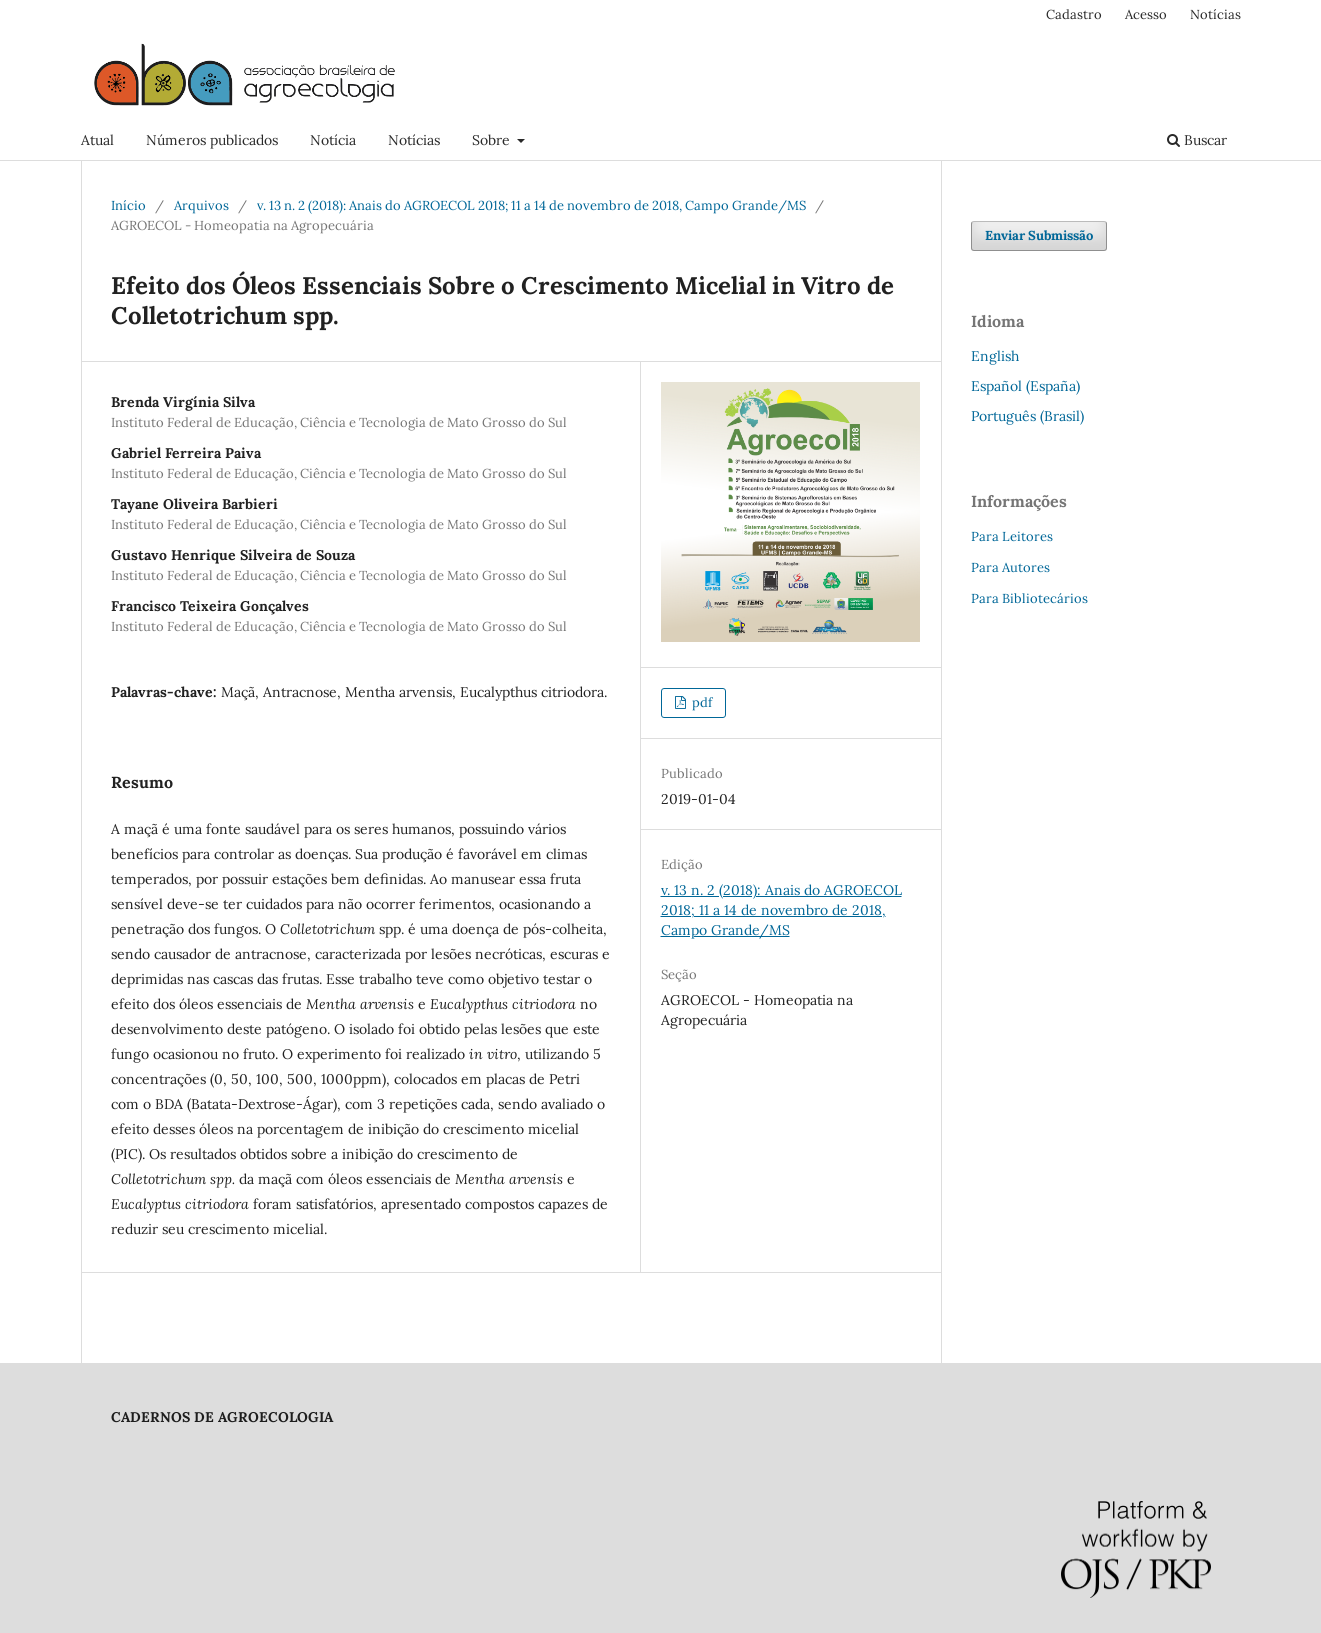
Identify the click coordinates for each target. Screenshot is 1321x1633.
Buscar (1197, 140)
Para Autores (1010, 567)
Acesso (1146, 14)
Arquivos (201, 205)
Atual (97, 140)
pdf (700, 702)
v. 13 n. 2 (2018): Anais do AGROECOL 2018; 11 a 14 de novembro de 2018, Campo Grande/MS (531, 205)
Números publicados (212, 140)
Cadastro (1074, 14)
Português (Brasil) (1027, 416)
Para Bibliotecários (1029, 598)
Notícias (414, 140)
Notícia (333, 140)
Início (128, 205)
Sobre (493, 140)
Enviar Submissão (1039, 235)
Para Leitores (1012, 536)
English (995, 356)
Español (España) (1025, 386)
